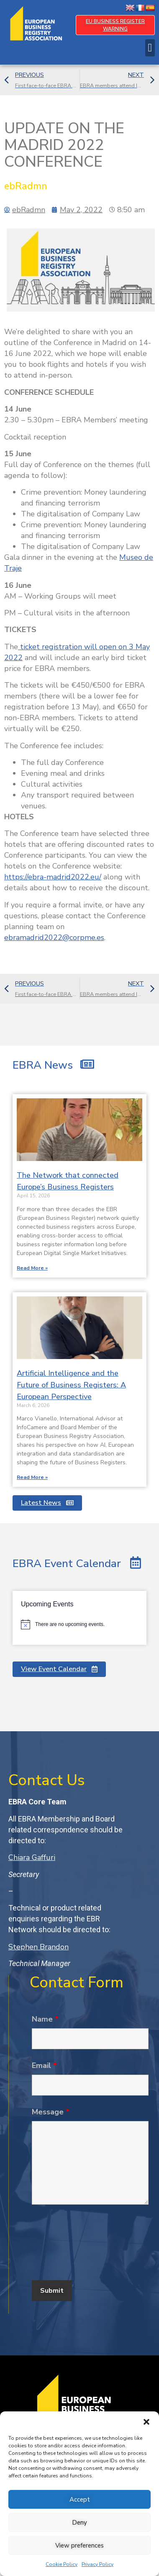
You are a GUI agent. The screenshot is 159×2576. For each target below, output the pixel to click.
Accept (79, 2499)
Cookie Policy (61, 2564)
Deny (79, 2522)
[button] (146, 2422)
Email (44, 2065)
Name (45, 2019)
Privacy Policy (97, 2564)
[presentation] (95, 2249)
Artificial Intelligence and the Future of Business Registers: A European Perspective (71, 1385)
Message (50, 2112)
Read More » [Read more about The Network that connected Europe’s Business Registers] (32, 1268)
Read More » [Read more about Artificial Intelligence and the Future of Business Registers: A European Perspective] (32, 1477)
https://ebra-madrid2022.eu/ (52, 877)
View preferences (79, 2545)
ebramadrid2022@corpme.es (54, 937)
